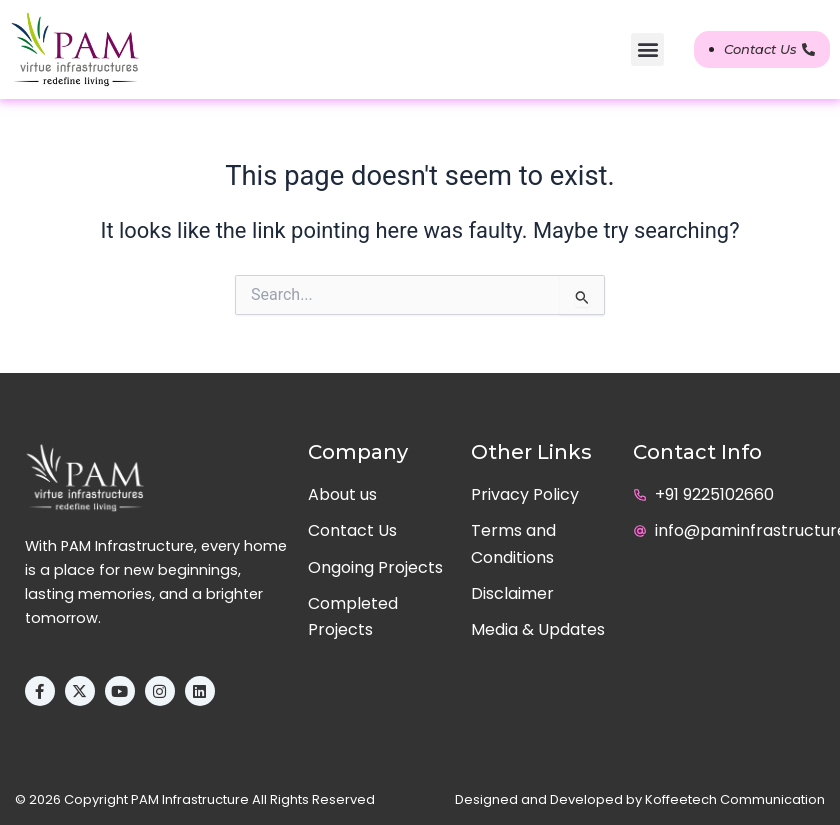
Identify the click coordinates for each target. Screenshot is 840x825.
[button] (647, 49)
